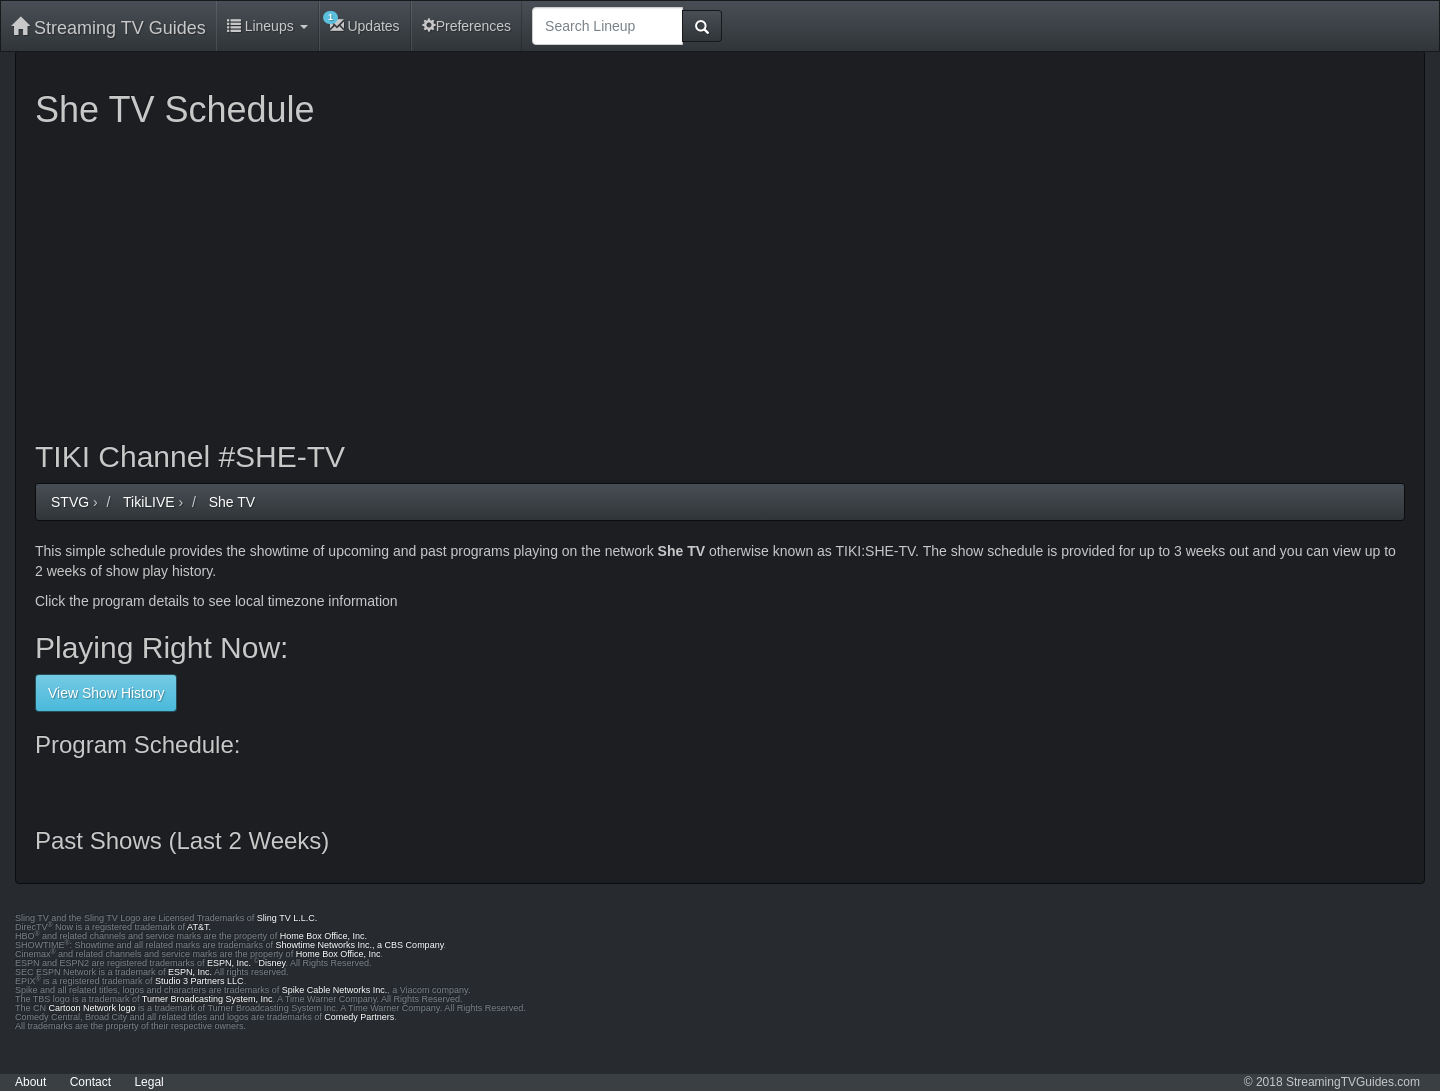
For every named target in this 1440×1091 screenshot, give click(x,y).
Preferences (466, 26)
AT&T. (199, 927)
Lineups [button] (267, 26)
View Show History (106, 693)
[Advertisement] (635, 280)
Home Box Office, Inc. (323, 936)
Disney (272, 963)
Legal (148, 1082)
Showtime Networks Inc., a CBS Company (360, 945)
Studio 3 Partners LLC (199, 981)
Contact (90, 1082)
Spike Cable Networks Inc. (335, 990)
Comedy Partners (359, 1017)
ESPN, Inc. (229, 963)
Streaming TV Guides (108, 27)
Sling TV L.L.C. (287, 918)
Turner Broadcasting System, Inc (207, 999)
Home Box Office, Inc (338, 954)
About (30, 1082)
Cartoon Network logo (92, 1008)
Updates (361, 22)
